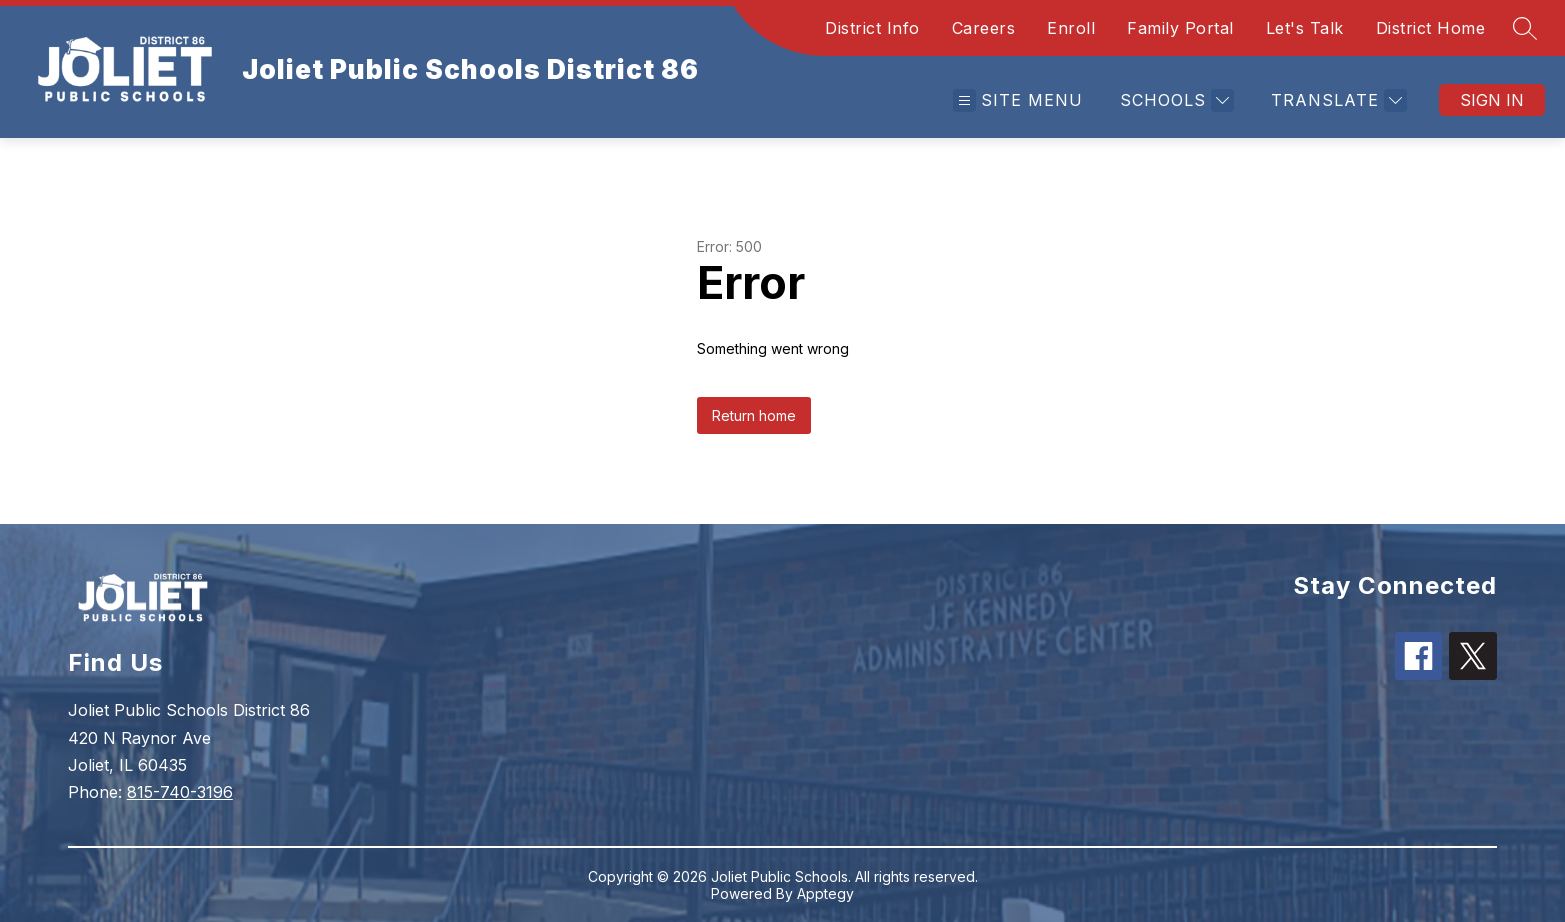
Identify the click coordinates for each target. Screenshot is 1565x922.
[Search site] (1525, 28)
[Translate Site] (1336, 100)
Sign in (1492, 100)
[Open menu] (1018, 100)
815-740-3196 (180, 792)
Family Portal (1180, 28)
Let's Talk (1305, 28)
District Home (1431, 28)
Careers (984, 28)
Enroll (1071, 28)
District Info (872, 28)
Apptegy (825, 893)
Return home (754, 415)
